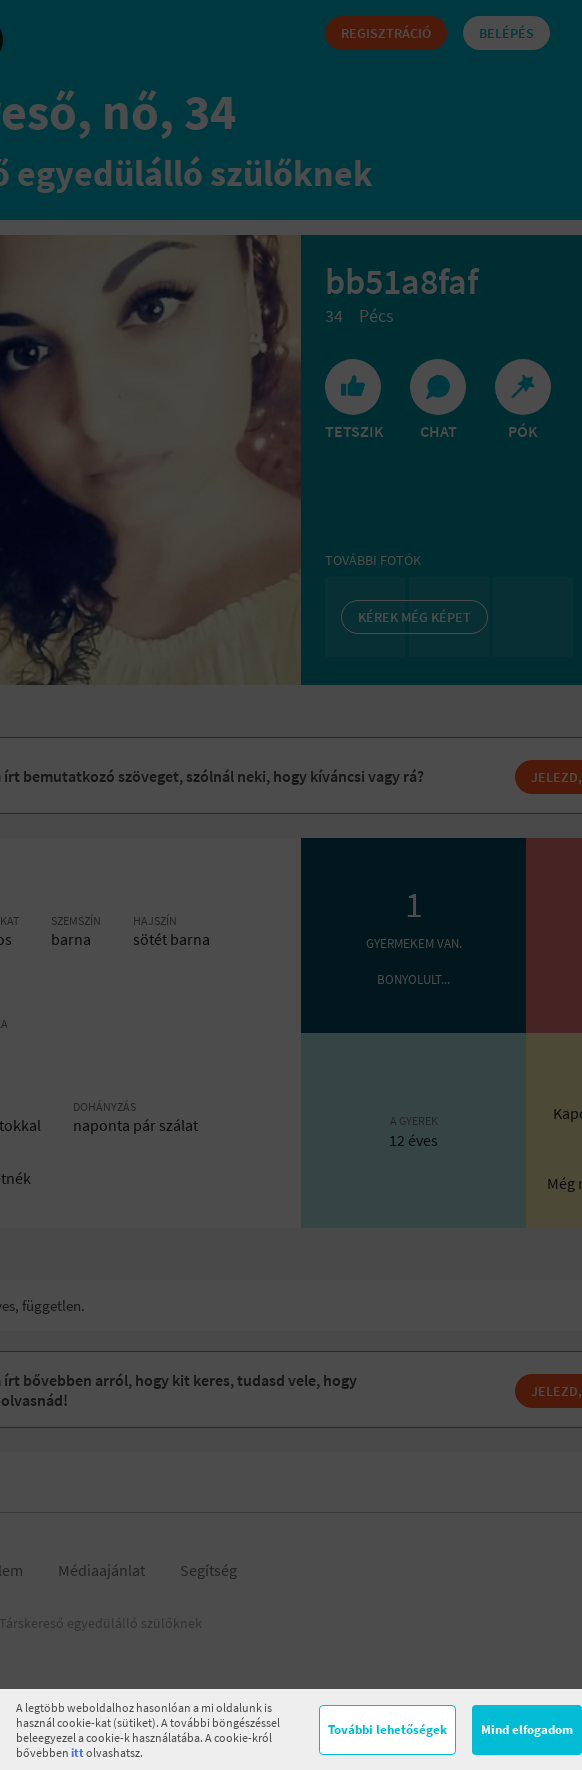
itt (77, 1752)
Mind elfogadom (527, 1729)
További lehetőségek (387, 1729)
